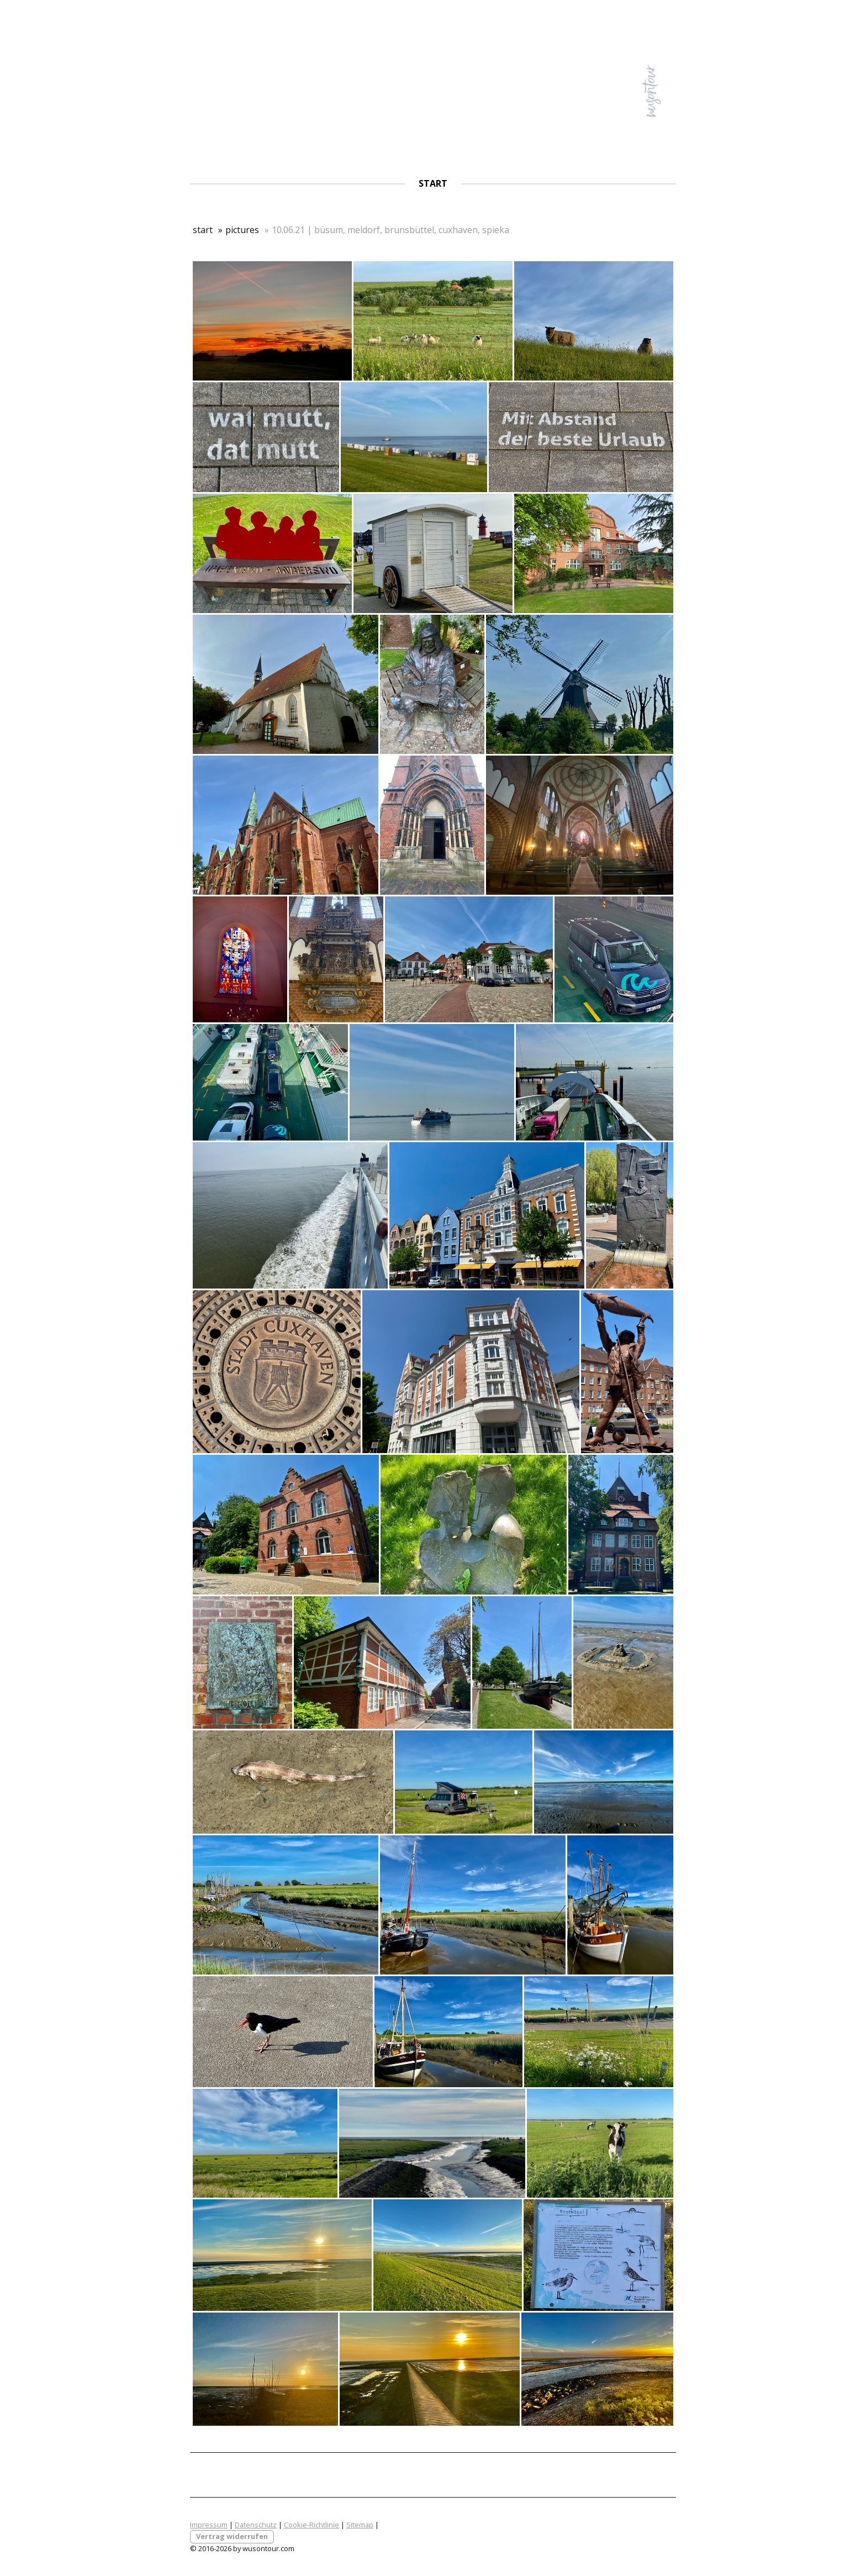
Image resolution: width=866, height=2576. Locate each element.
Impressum (209, 2525)
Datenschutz (256, 2525)
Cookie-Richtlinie (311, 2525)
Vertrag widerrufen (232, 2536)
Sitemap (359, 2525)
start (433, 183)
